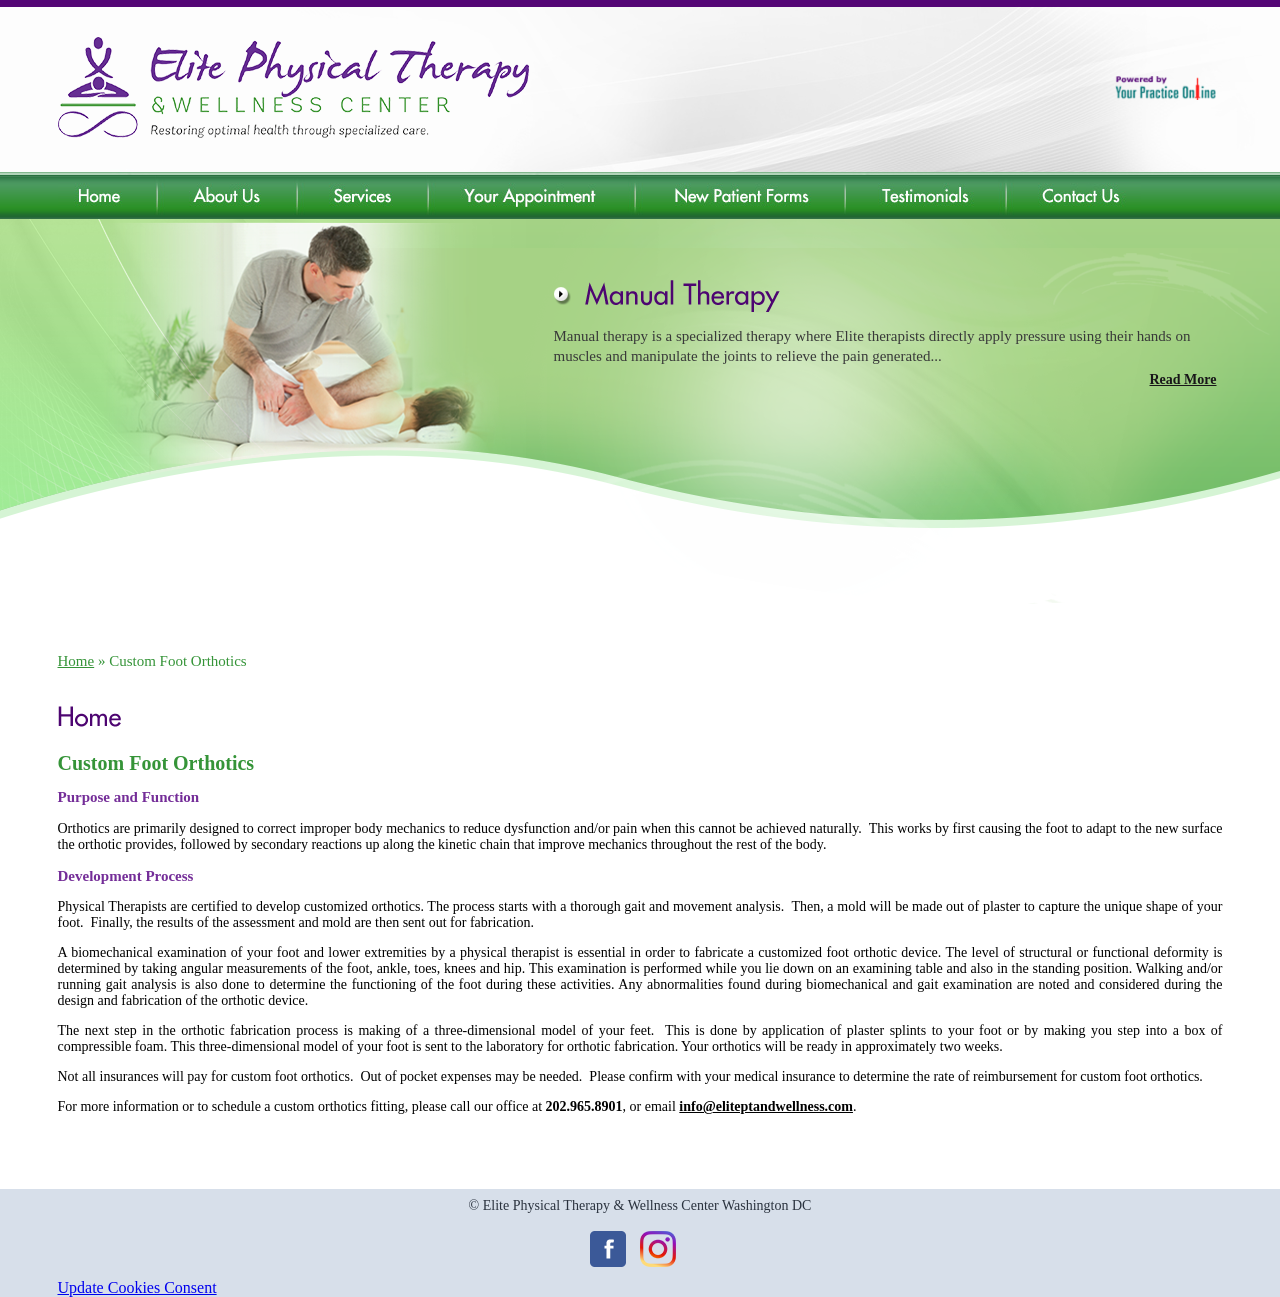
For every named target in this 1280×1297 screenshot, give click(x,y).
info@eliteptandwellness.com (766, 1106)
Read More (1183, 379)
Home (76, 661)
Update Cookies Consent (137, 1287)
